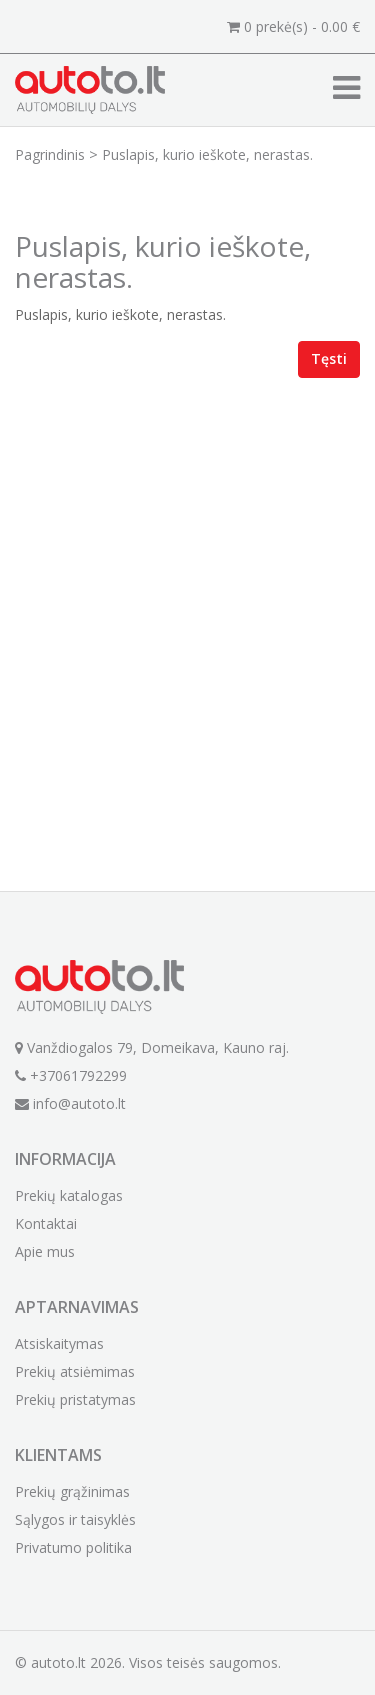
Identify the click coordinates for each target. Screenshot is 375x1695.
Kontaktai (46, 1223)
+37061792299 (71, 1075)
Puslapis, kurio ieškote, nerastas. (207, 154)
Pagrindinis (50, 154)
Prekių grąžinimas (72, 1491)
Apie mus (45, 1251)
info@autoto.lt (70, 1103)
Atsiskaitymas (59, 1343)
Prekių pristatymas (75, 1399)
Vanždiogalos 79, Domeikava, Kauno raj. (152, 1047)
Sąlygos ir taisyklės (75, 1519)
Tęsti (329, 358)
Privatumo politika (73, 1547)
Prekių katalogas (69, 1195)
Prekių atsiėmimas (75, 1371)
